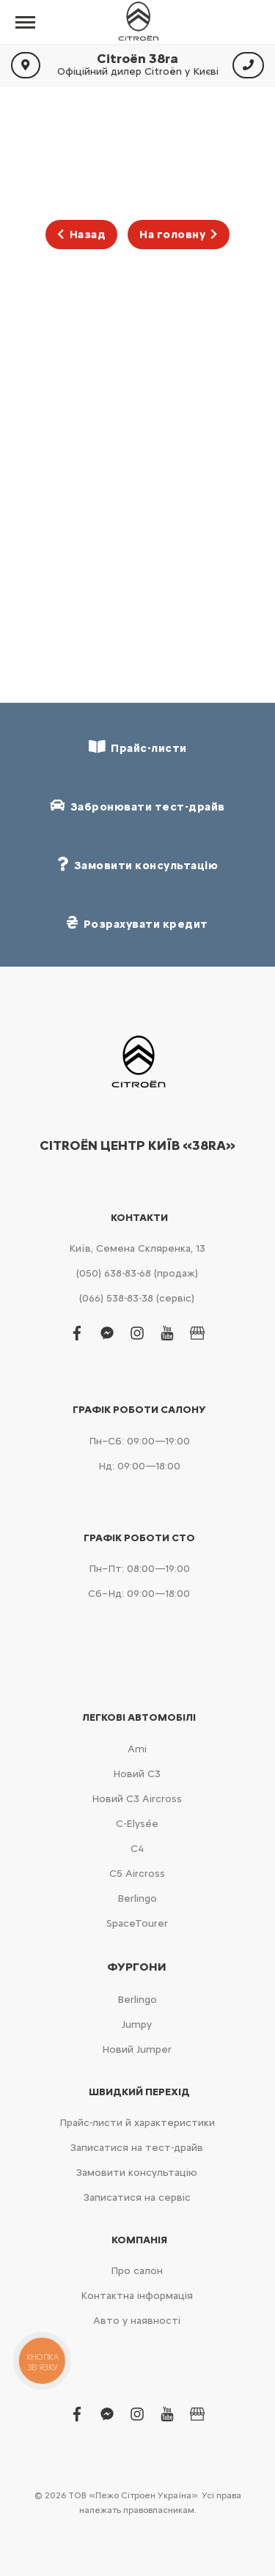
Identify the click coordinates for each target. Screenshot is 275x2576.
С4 (137, 1848)
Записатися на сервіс (137, 2197)
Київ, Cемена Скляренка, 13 (137, 1248)
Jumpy (137, 2024)
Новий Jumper (137, 2049)
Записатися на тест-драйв (136, 2147)
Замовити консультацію (136, 2172)
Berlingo (137, 1898)
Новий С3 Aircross (137, 1799)
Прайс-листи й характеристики (137, 2122)
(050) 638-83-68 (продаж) (137, 1273)
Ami (137, 1749)
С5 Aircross (137, 1873)
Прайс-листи (138, 747)
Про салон (137, 2271)
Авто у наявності (136, 2320)
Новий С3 (137, 1774)
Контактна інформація (137, 2295)
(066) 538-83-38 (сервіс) (136, 1298)
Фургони (136, 1967)
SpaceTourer (137, 1923)
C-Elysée (137, 1823)
